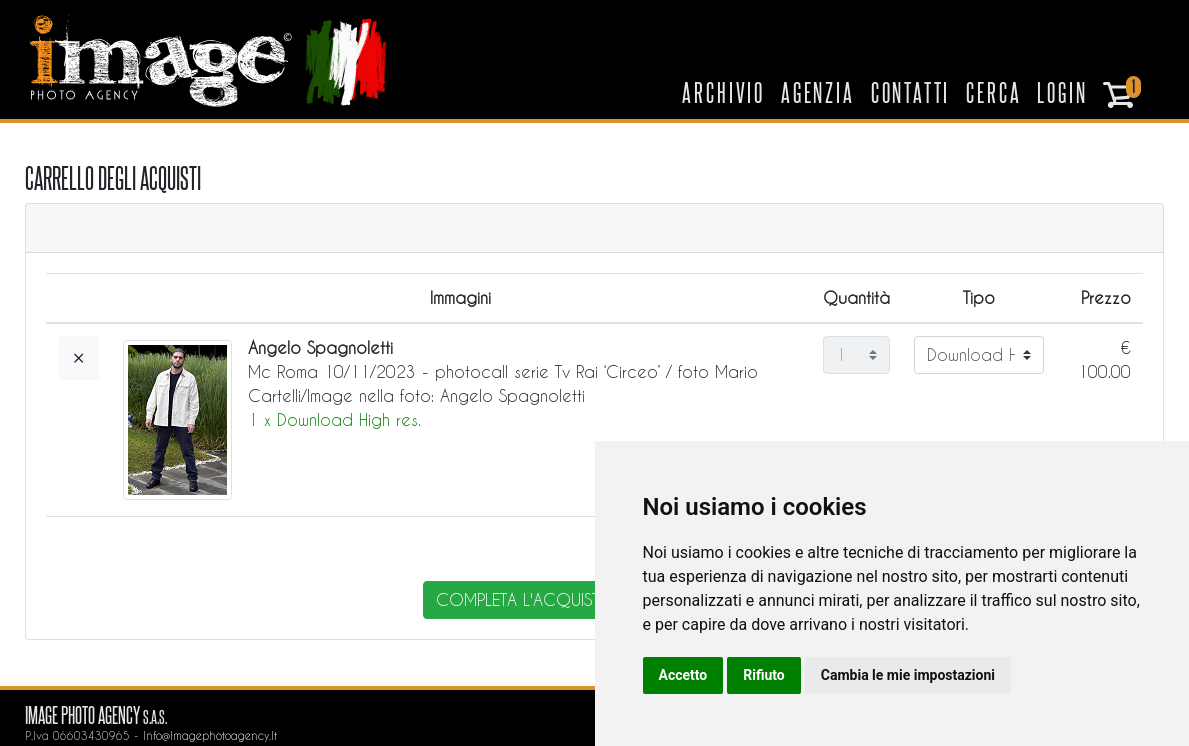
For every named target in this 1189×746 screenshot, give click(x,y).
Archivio (723, 92)
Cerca (993, 92)
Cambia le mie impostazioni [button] (908, 675)
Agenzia (818, 92)
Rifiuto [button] (764, 675)
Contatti (911, 92)
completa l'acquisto (525, 599)
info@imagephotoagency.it (210, 735)
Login (1062, 92)
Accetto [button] (683, 675)
